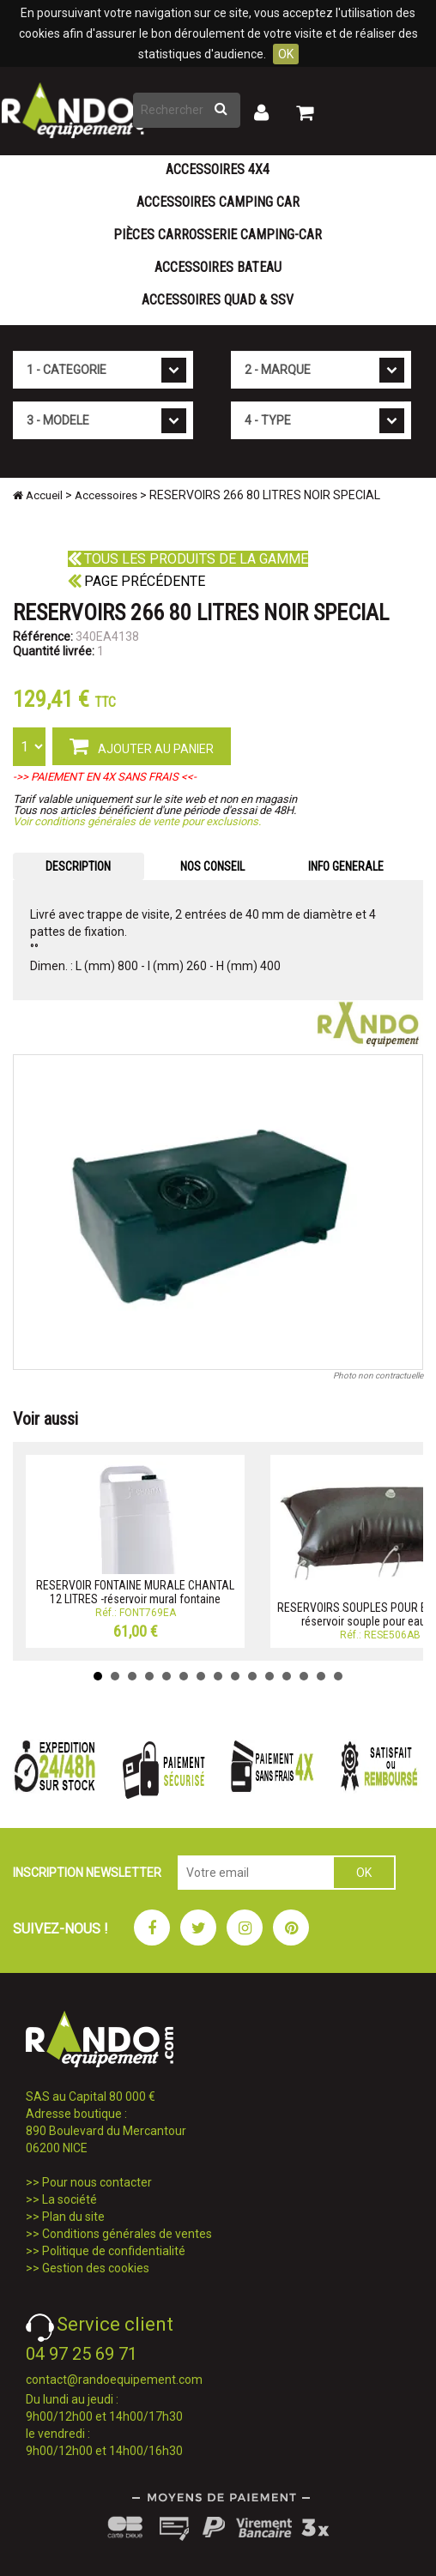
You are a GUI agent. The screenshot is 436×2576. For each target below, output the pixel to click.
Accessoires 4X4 (217, 169)
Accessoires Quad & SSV (218, 300)
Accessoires (106, 495)
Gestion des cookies (95, 2268)
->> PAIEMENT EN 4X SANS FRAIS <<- (105, 776)
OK (286, 54)
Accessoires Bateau (218, 267)
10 (252, 1676)
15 (338, 1676)
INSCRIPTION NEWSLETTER (87, 1872)
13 (304, 1676)
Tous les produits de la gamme (188, 559)
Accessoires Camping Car (218, 202)
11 (269, 1676)
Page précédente (136, 581)
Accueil (38, 495)
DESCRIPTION (78, 866)
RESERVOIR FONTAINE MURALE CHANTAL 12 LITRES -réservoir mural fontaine (135, 1591)
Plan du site (73, 2216)
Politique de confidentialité (113, 2251)
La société (69, 2199)
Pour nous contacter (97, 2182)
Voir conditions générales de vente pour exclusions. (137, 821)
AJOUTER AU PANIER (142, 745)
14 (321, 1676)
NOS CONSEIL (212, 866)
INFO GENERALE (346, 866)
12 (286, 1676)
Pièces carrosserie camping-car (217, 234)
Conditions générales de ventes (127, 2234)
